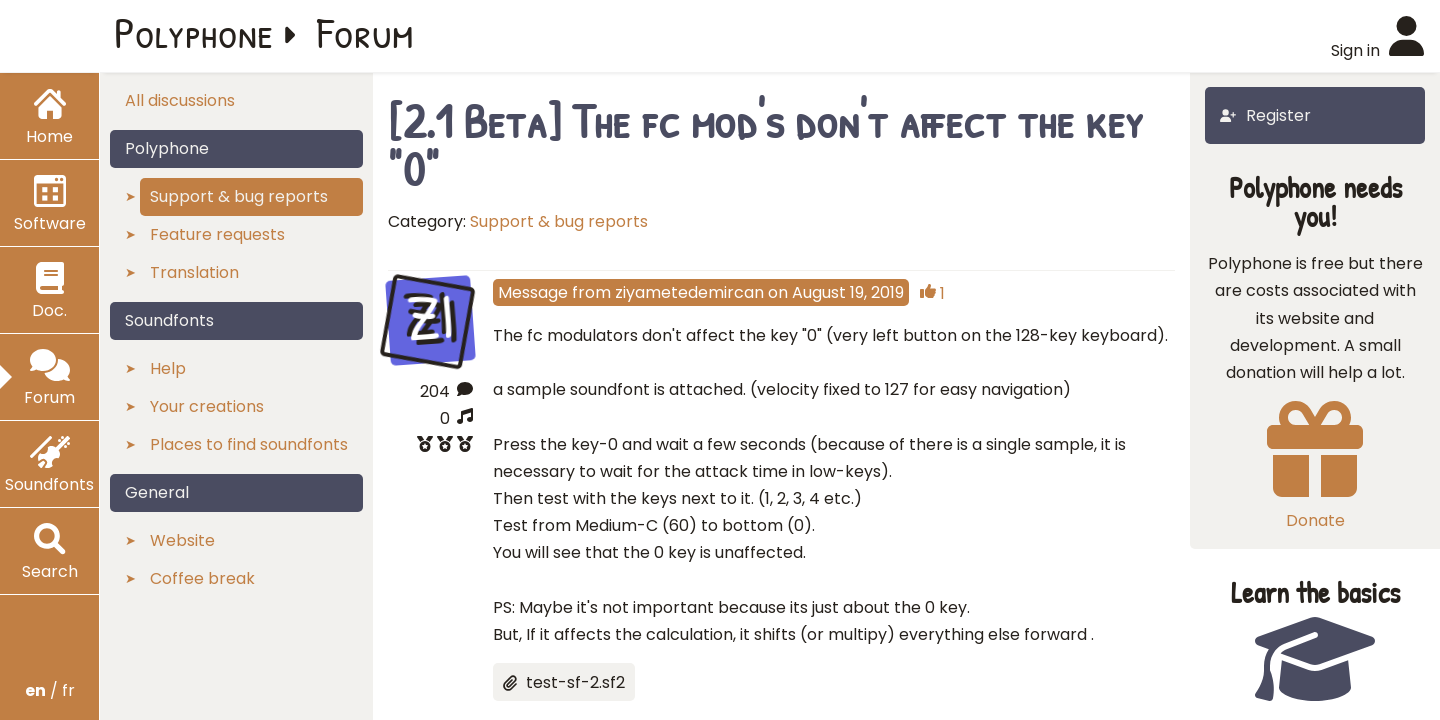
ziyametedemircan (689, 292)
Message (533, 292)
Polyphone (194, 32)
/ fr (50, 690)
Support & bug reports (559, 221)
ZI (430, 317)
